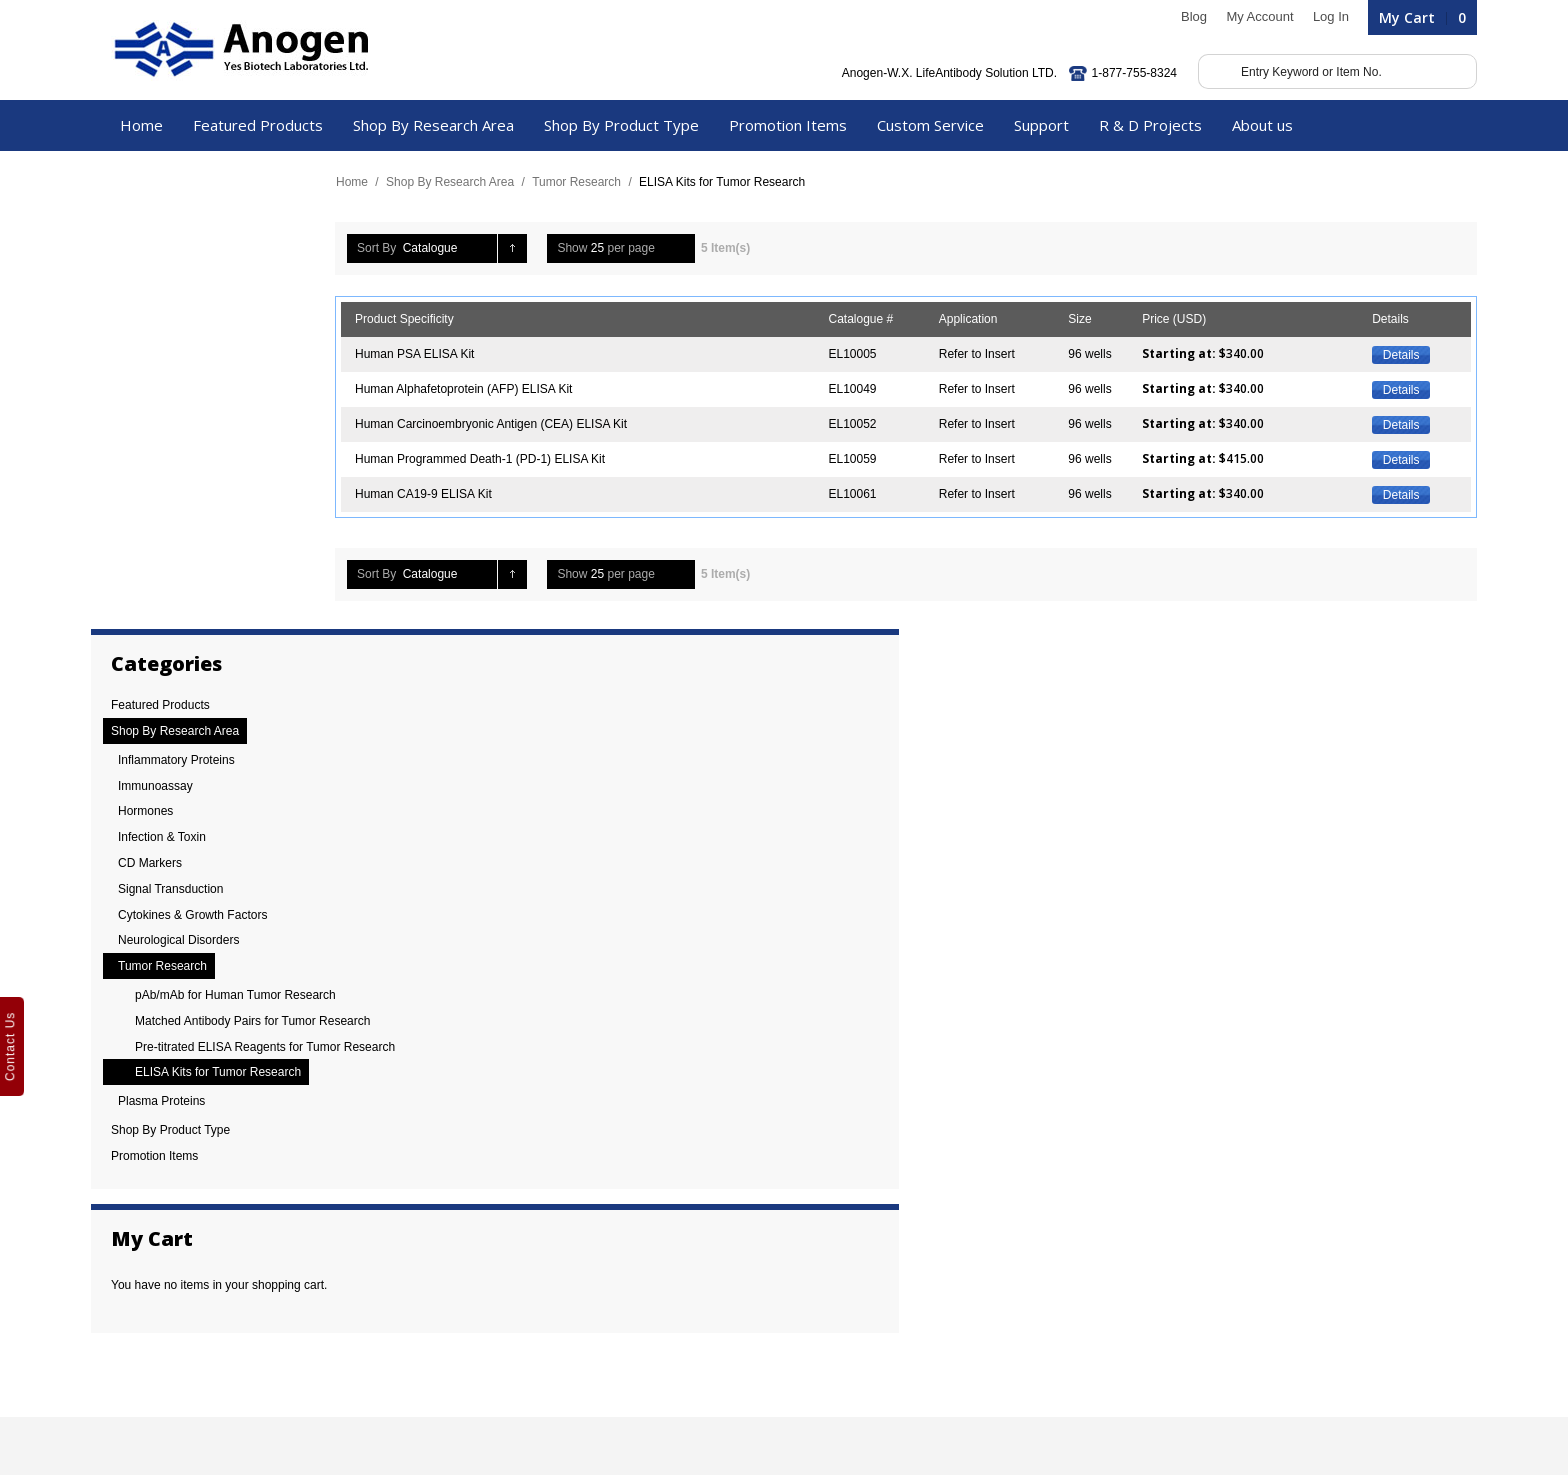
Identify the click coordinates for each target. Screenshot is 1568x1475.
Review (121, 1258)
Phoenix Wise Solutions (553, 1423)
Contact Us (131, 1324)
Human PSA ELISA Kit (421, 354)
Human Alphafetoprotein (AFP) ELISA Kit (470, 389)
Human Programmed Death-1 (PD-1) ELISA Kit (487, 459)
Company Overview (154, 1214)
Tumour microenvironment (464, 1258)
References (132, 1236)
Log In (1324, 16)
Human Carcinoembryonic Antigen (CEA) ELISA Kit (498, 424)
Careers (123, 1302)
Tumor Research (583, 182)
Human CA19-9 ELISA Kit (430, 494)
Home (359, 182)
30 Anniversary (141, 1192)
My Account (1252, 16)
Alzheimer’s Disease (448, 1214)
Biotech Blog (135, 1346)
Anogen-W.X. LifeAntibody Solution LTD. (942, 73)
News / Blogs (137, 1280)
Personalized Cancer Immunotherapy (493, 1236)
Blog (1187, 16)
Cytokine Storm (435, 1192)
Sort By (383, 248)
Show (579, 248)
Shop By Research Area (457, 182)
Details (1395, 355)
